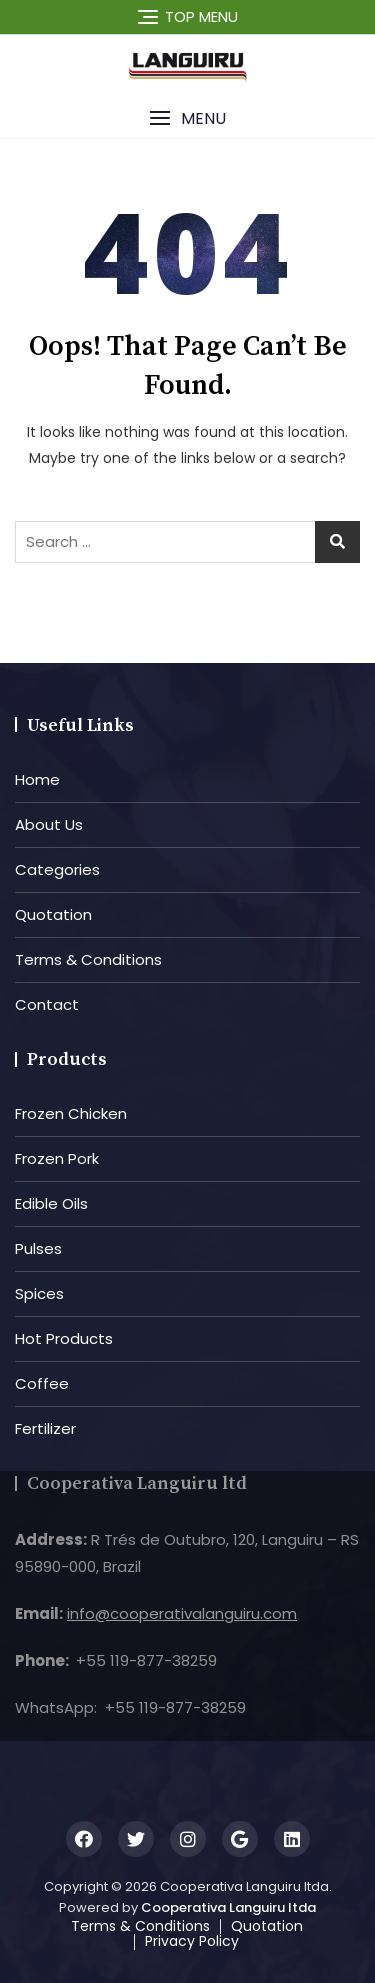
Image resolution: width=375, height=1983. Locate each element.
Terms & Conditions (88, 959)
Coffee (42, 1383)
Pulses (38, 1248)
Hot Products (64, 1338)
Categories (57, 869)
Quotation (53, 914)
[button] (187, 118)
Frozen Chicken (71, 1113)
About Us (49, 824)
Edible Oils (51, 1203)
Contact (47, 1004)
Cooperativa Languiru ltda (228, 1907)
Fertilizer (45, 1428)
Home (37, 779)
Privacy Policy (192, 1941)
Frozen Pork (57, 1158)
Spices (39, 1293)
